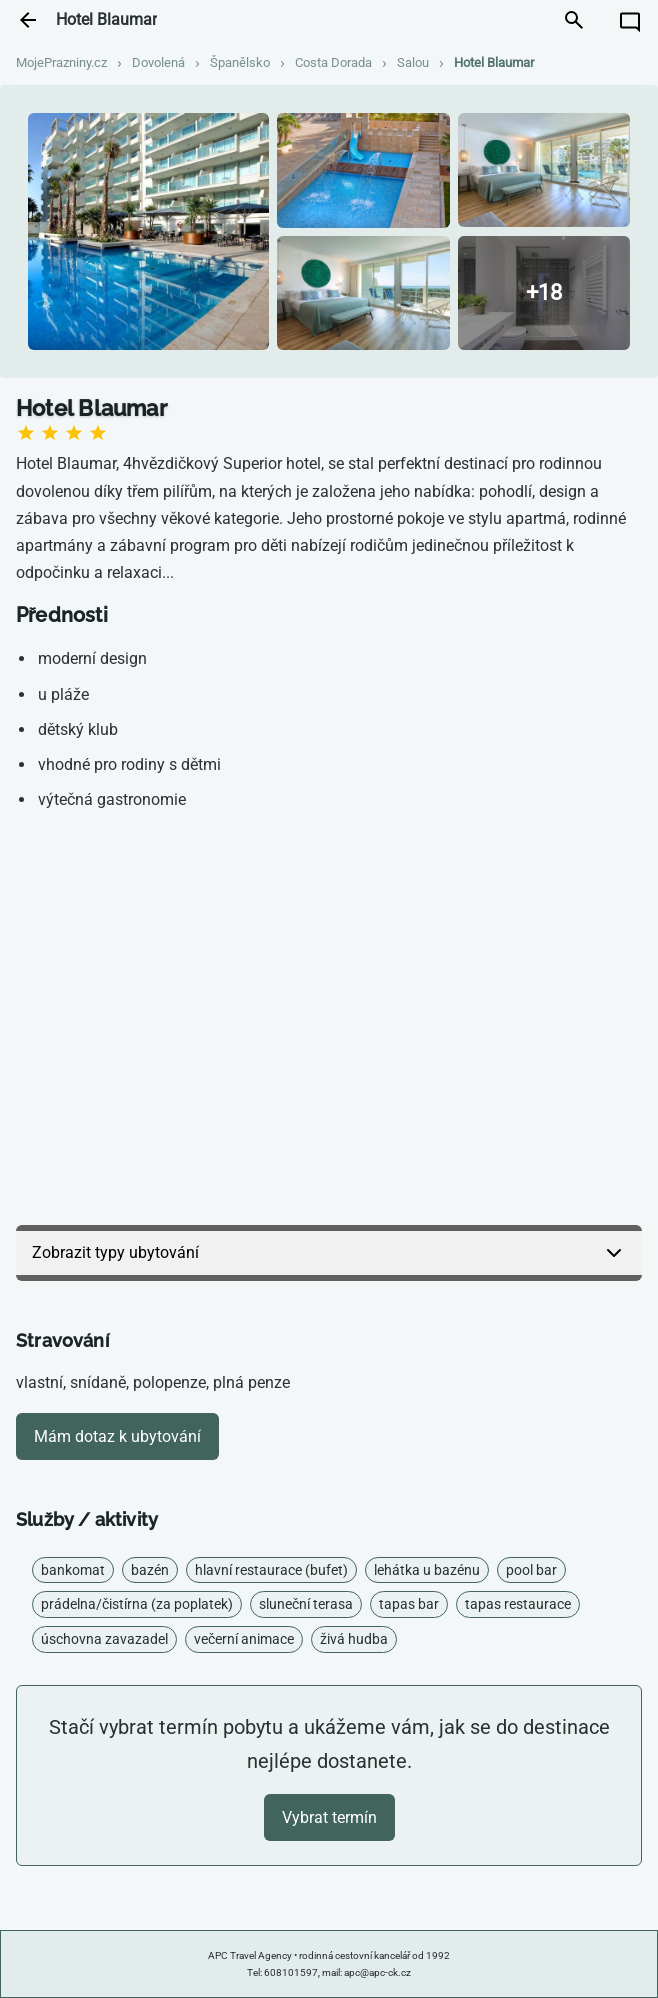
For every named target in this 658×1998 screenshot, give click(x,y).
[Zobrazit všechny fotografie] (544, 293)
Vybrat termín (329, 1817)
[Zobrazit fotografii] (148, 232)
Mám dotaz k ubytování (117, 1436)
